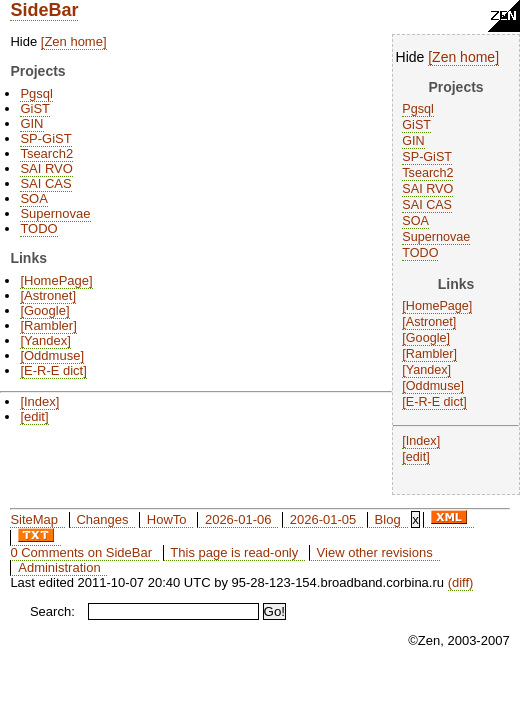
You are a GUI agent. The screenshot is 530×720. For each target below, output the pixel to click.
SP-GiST (427, 157)
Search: (52, 611)
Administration (59, 567)
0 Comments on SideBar (81, 552)
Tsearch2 (427, 173)
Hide (410, 57)
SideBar (44, 10)
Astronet (429, 322)
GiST (416, 125)
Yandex (427, 370)
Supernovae (436, 237)
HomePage (437, 306)
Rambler (430, 354)
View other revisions (375, 552)
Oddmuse (433, 386)
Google (426, 338)
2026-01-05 (323, 519)
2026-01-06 (238, 519)
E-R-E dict (434, 402)
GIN (413, 141)
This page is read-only (234, 552)
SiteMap (34, 519)
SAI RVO (427, 189)
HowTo (167, 519)
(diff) (461, 582)
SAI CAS (427, 205)
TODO (420, 253)
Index (421, 441)
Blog (388, 519)
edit (416, 457)
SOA (415, 221)
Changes (102, 519)
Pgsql (418, 109)
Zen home (463, 57)
